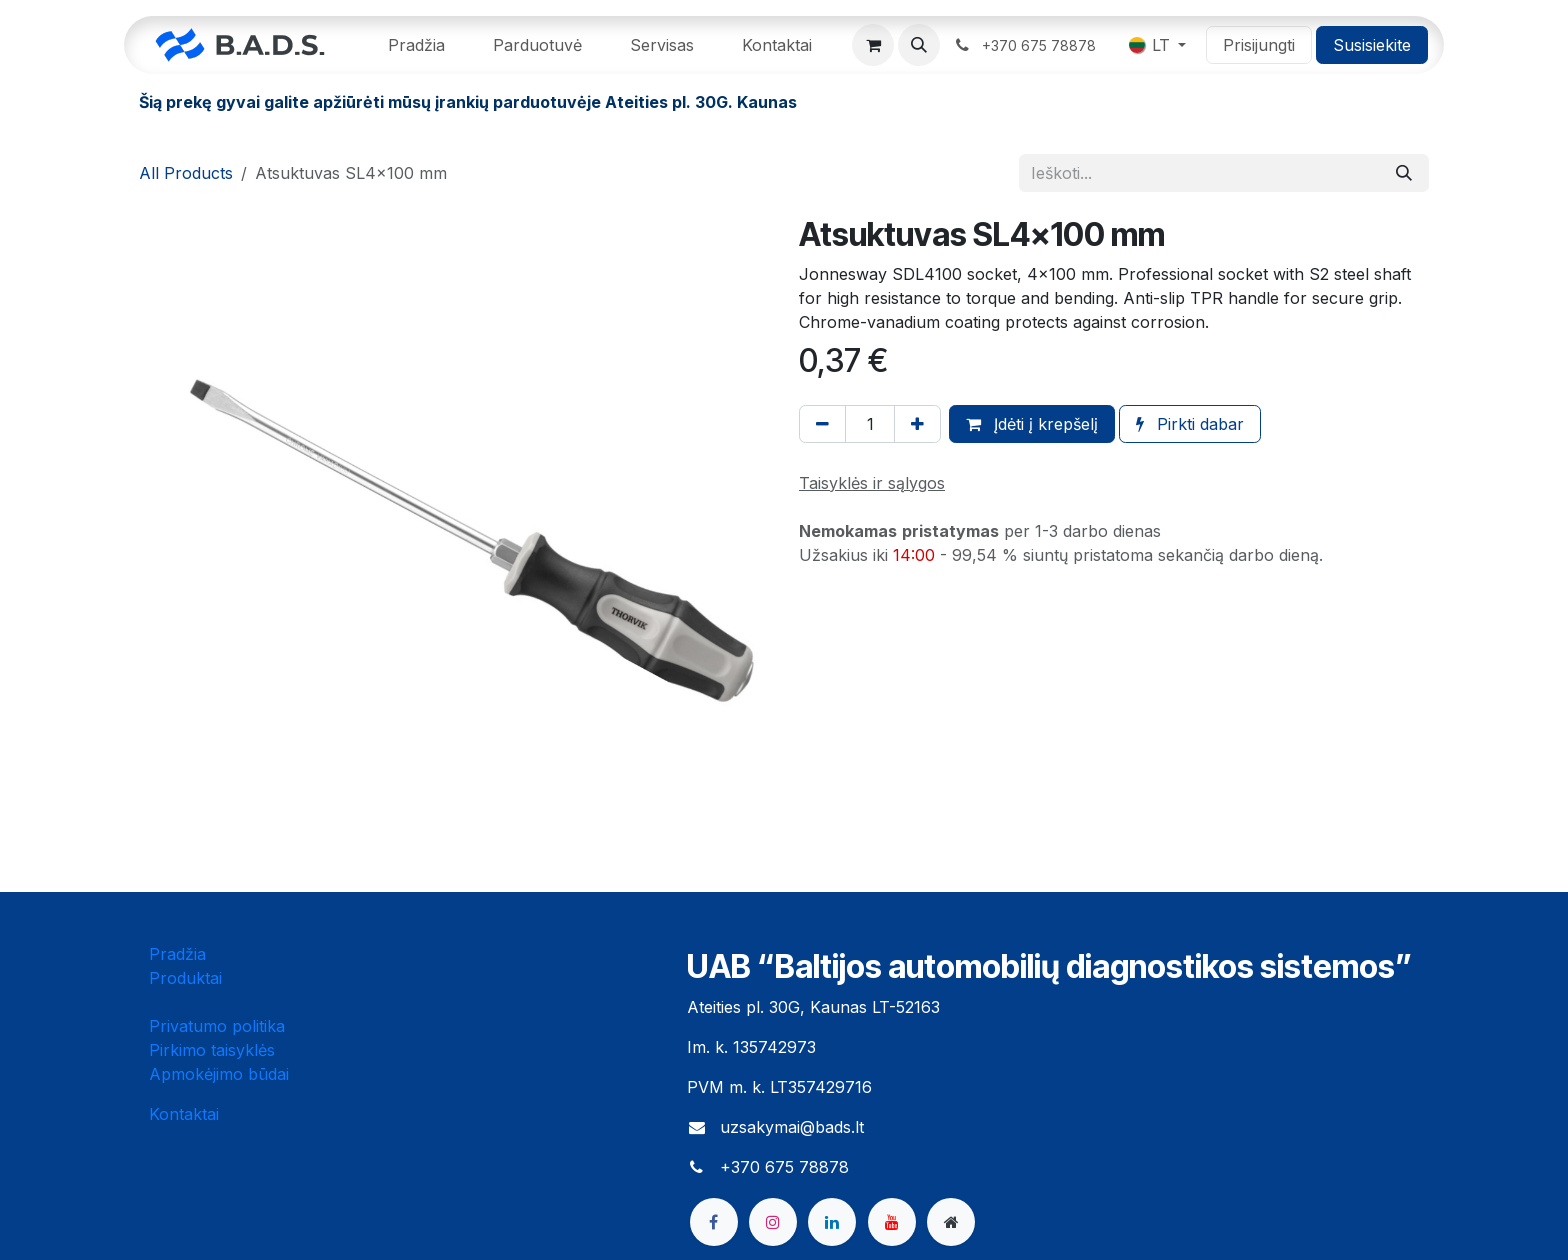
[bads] (951, 1222)
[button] (919, 45)
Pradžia (177, 954)
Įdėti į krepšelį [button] (1032, 424)
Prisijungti (1259, 45)
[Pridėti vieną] (917, 424)
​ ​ (1026, 45)
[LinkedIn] (832, 1222)
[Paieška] (1404, 173)
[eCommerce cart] (873, 45)
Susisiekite (1372, 45)
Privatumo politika (217, 1026)
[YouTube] (892, 1222)
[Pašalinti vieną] (822, 424)
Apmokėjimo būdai (219, 1074)
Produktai (185, 978)
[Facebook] (714, 1222)
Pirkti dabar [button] (1190, 424)
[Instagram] (773, 1222)
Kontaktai (184, 1114)
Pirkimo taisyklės (212, 1050)
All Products (186, 173)
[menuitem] (416, 45)
